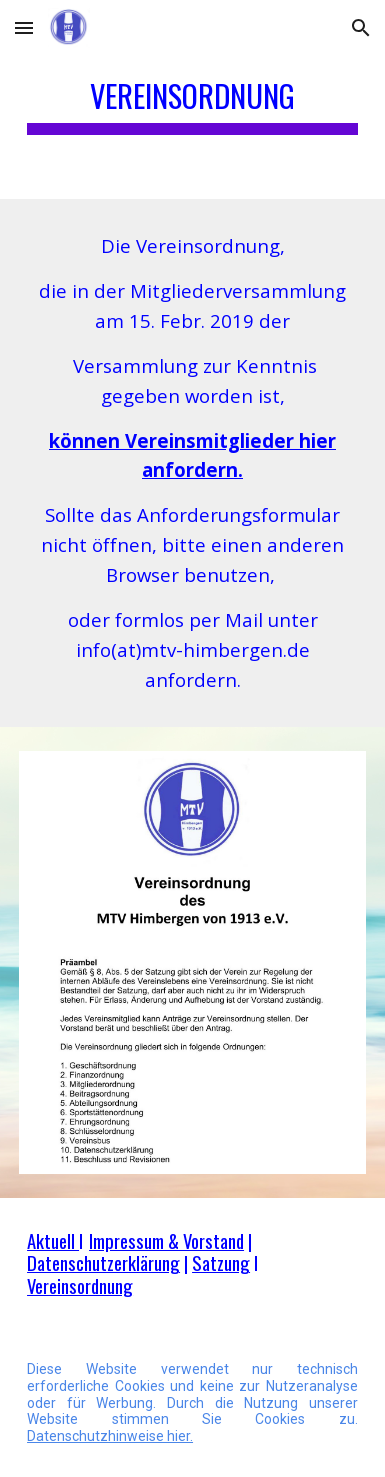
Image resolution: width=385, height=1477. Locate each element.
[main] (192, 99)
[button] (24, 27)
